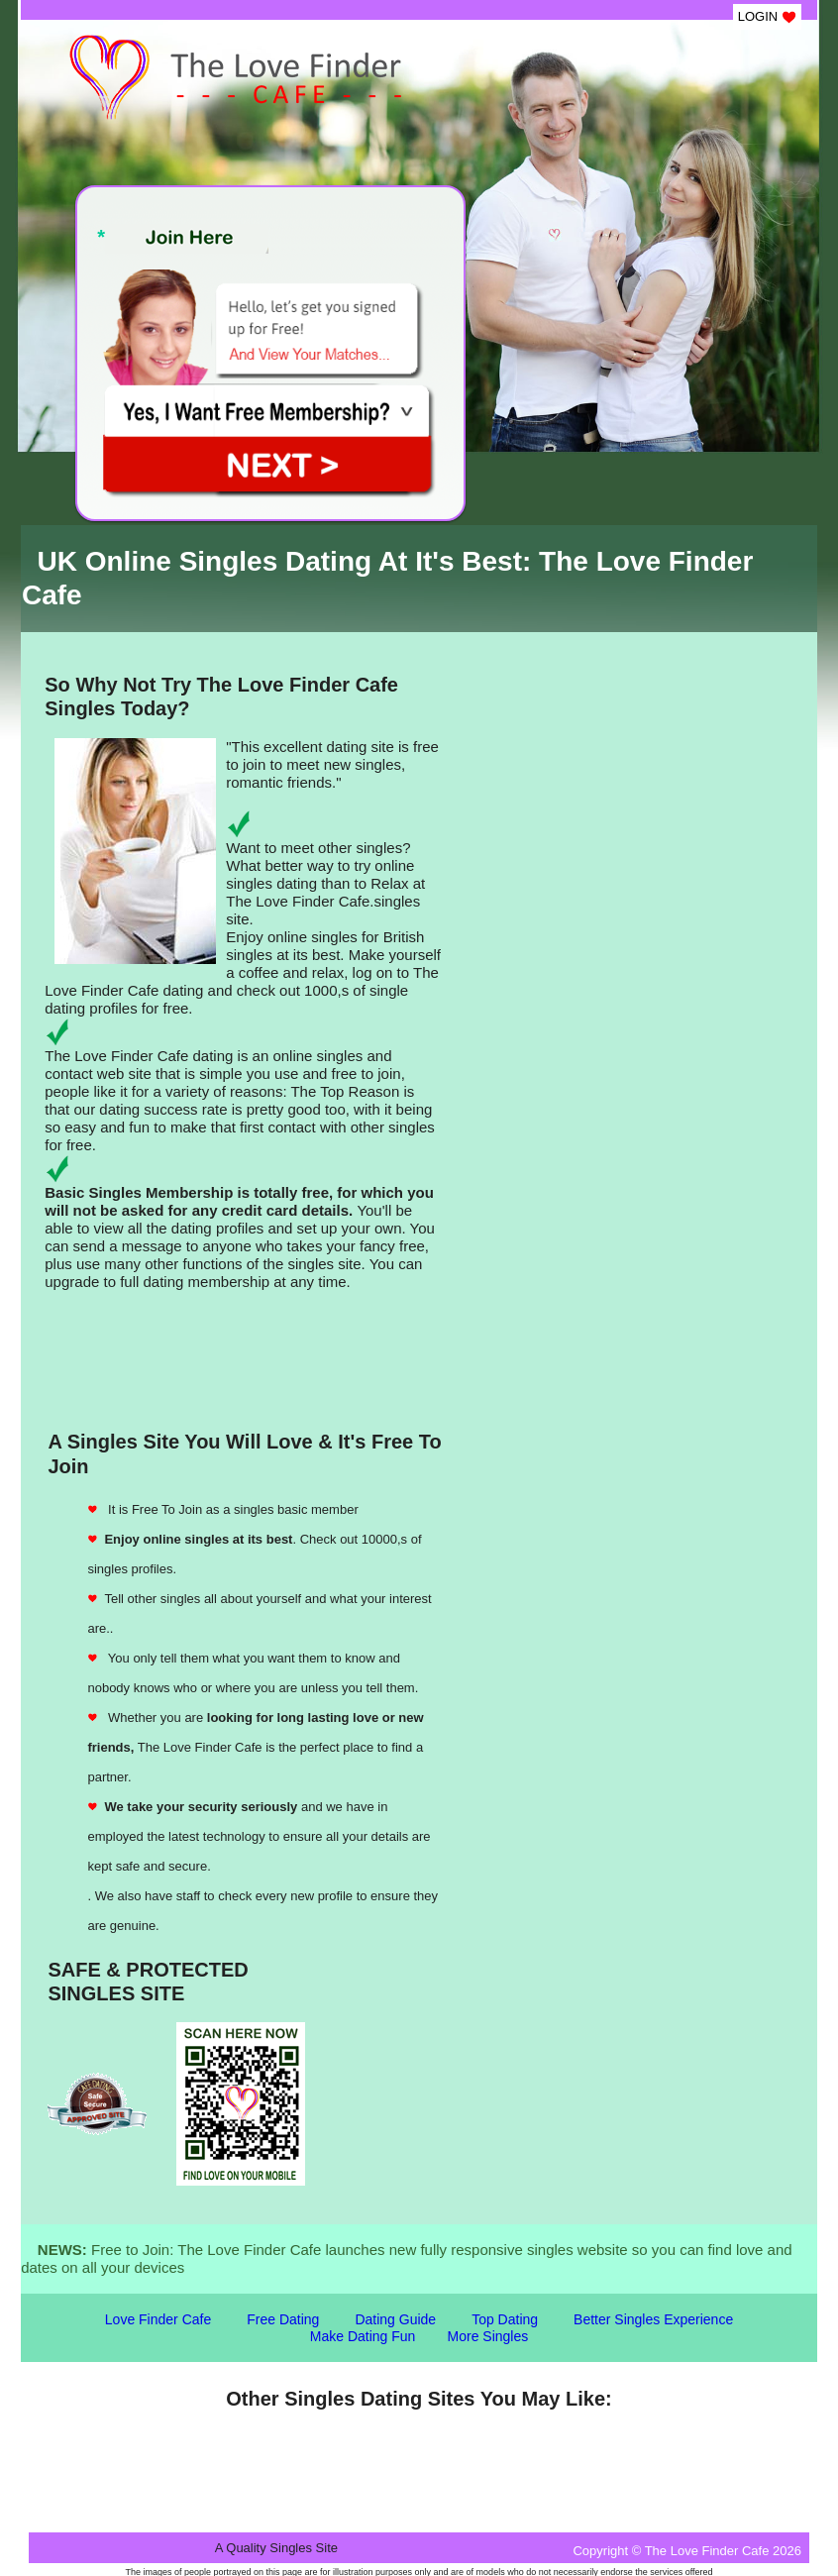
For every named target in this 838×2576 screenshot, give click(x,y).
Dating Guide (395, 2319)
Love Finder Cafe (158, 2319)
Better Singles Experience (653, 2319)
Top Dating (504, 2319)
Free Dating (283, 2319)
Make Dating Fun (363, 2336)
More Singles (488, 2336)
